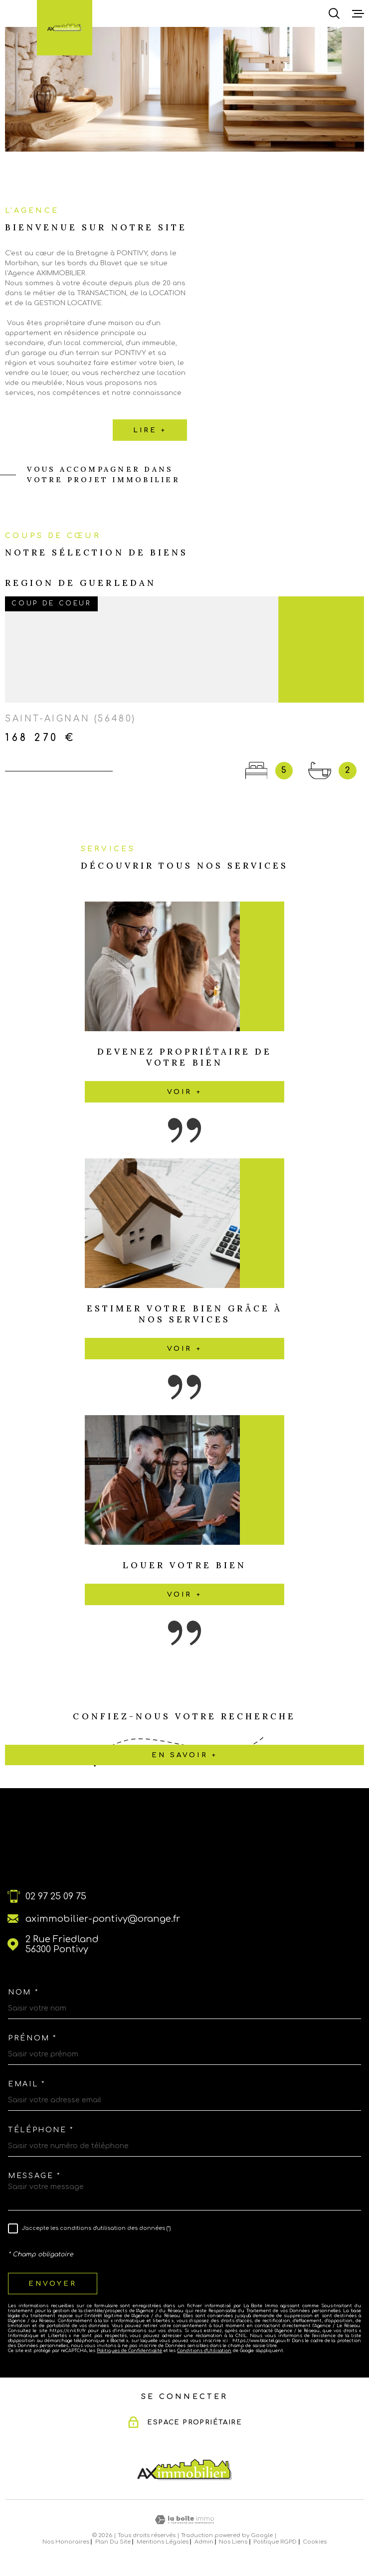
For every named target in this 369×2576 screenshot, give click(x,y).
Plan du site (113, 2542)
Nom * (23, 1992)
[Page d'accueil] (64, 27)
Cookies (315, 2542)
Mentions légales (162, 2542)
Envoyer (52, 2283)
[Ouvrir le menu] (358, 13)
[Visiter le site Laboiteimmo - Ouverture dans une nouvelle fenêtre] (184, 2520)
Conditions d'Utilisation (204, 2350)
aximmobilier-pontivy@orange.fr (102, 1919)
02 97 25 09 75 (55, 1896)
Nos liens (233, 2542)
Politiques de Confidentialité (129, 2350)
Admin (203, 2542)
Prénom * (32, 2037)
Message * (34, 2175)
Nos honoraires (65, 2542)
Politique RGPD (275, 2542)
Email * (26, 2083)
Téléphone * (40, 2129)
